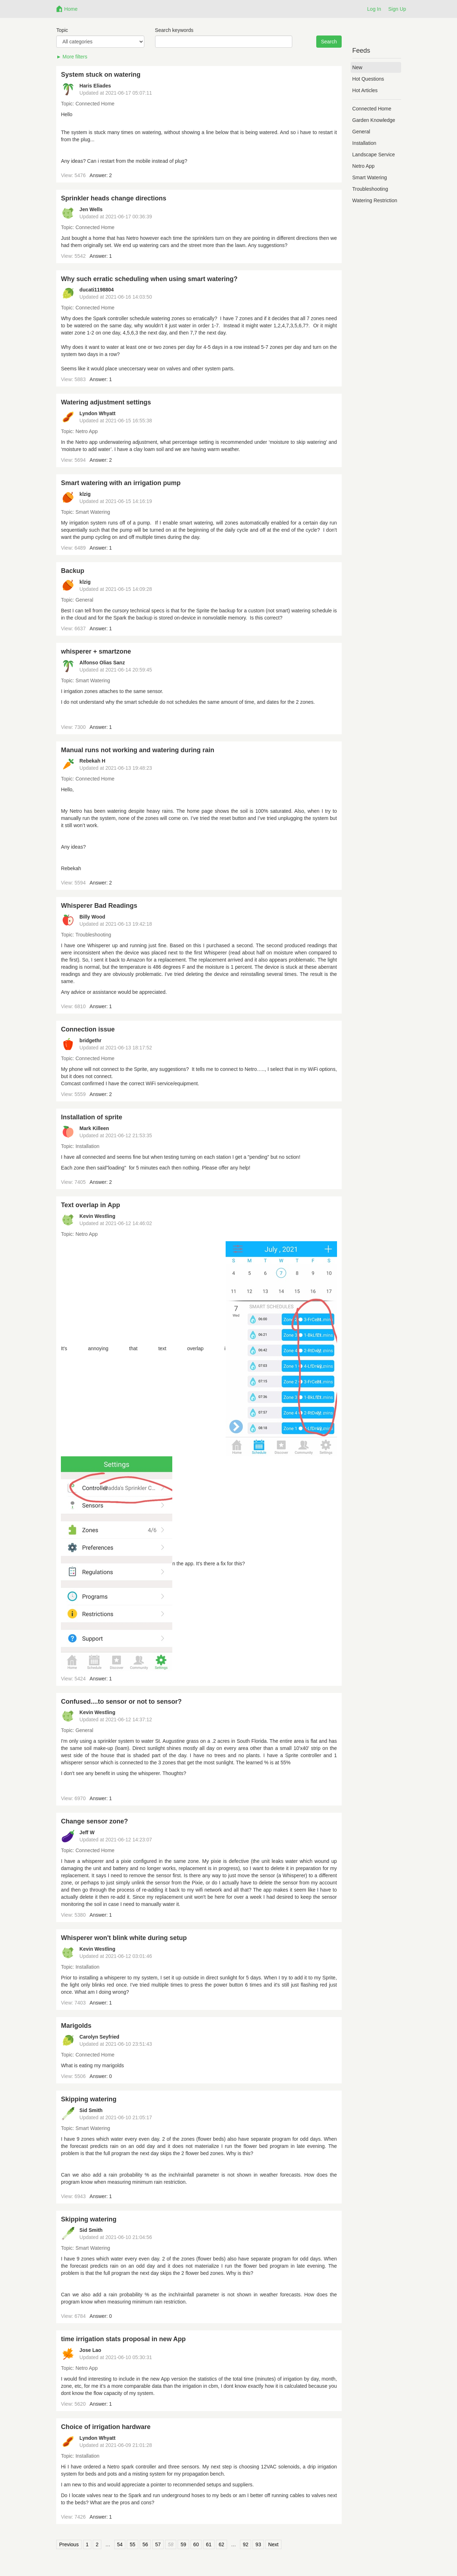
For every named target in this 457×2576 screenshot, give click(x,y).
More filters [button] (75, 57)
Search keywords (174, 30)
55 (132, 2544)
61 (209, 2544)
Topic (62, 30)
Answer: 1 (101, 256)
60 (196, 2544)
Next (273, 2544)
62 (222, 2544)
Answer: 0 (101, 2076)
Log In (374, 9)
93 (258, 2544)
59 (183, 2544)
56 (145, 2544)
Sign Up (397, 9)
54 (120, 2544)
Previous (68, 2544)
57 (158, 2544)
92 (246, 2544)
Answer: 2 (101, 175)
